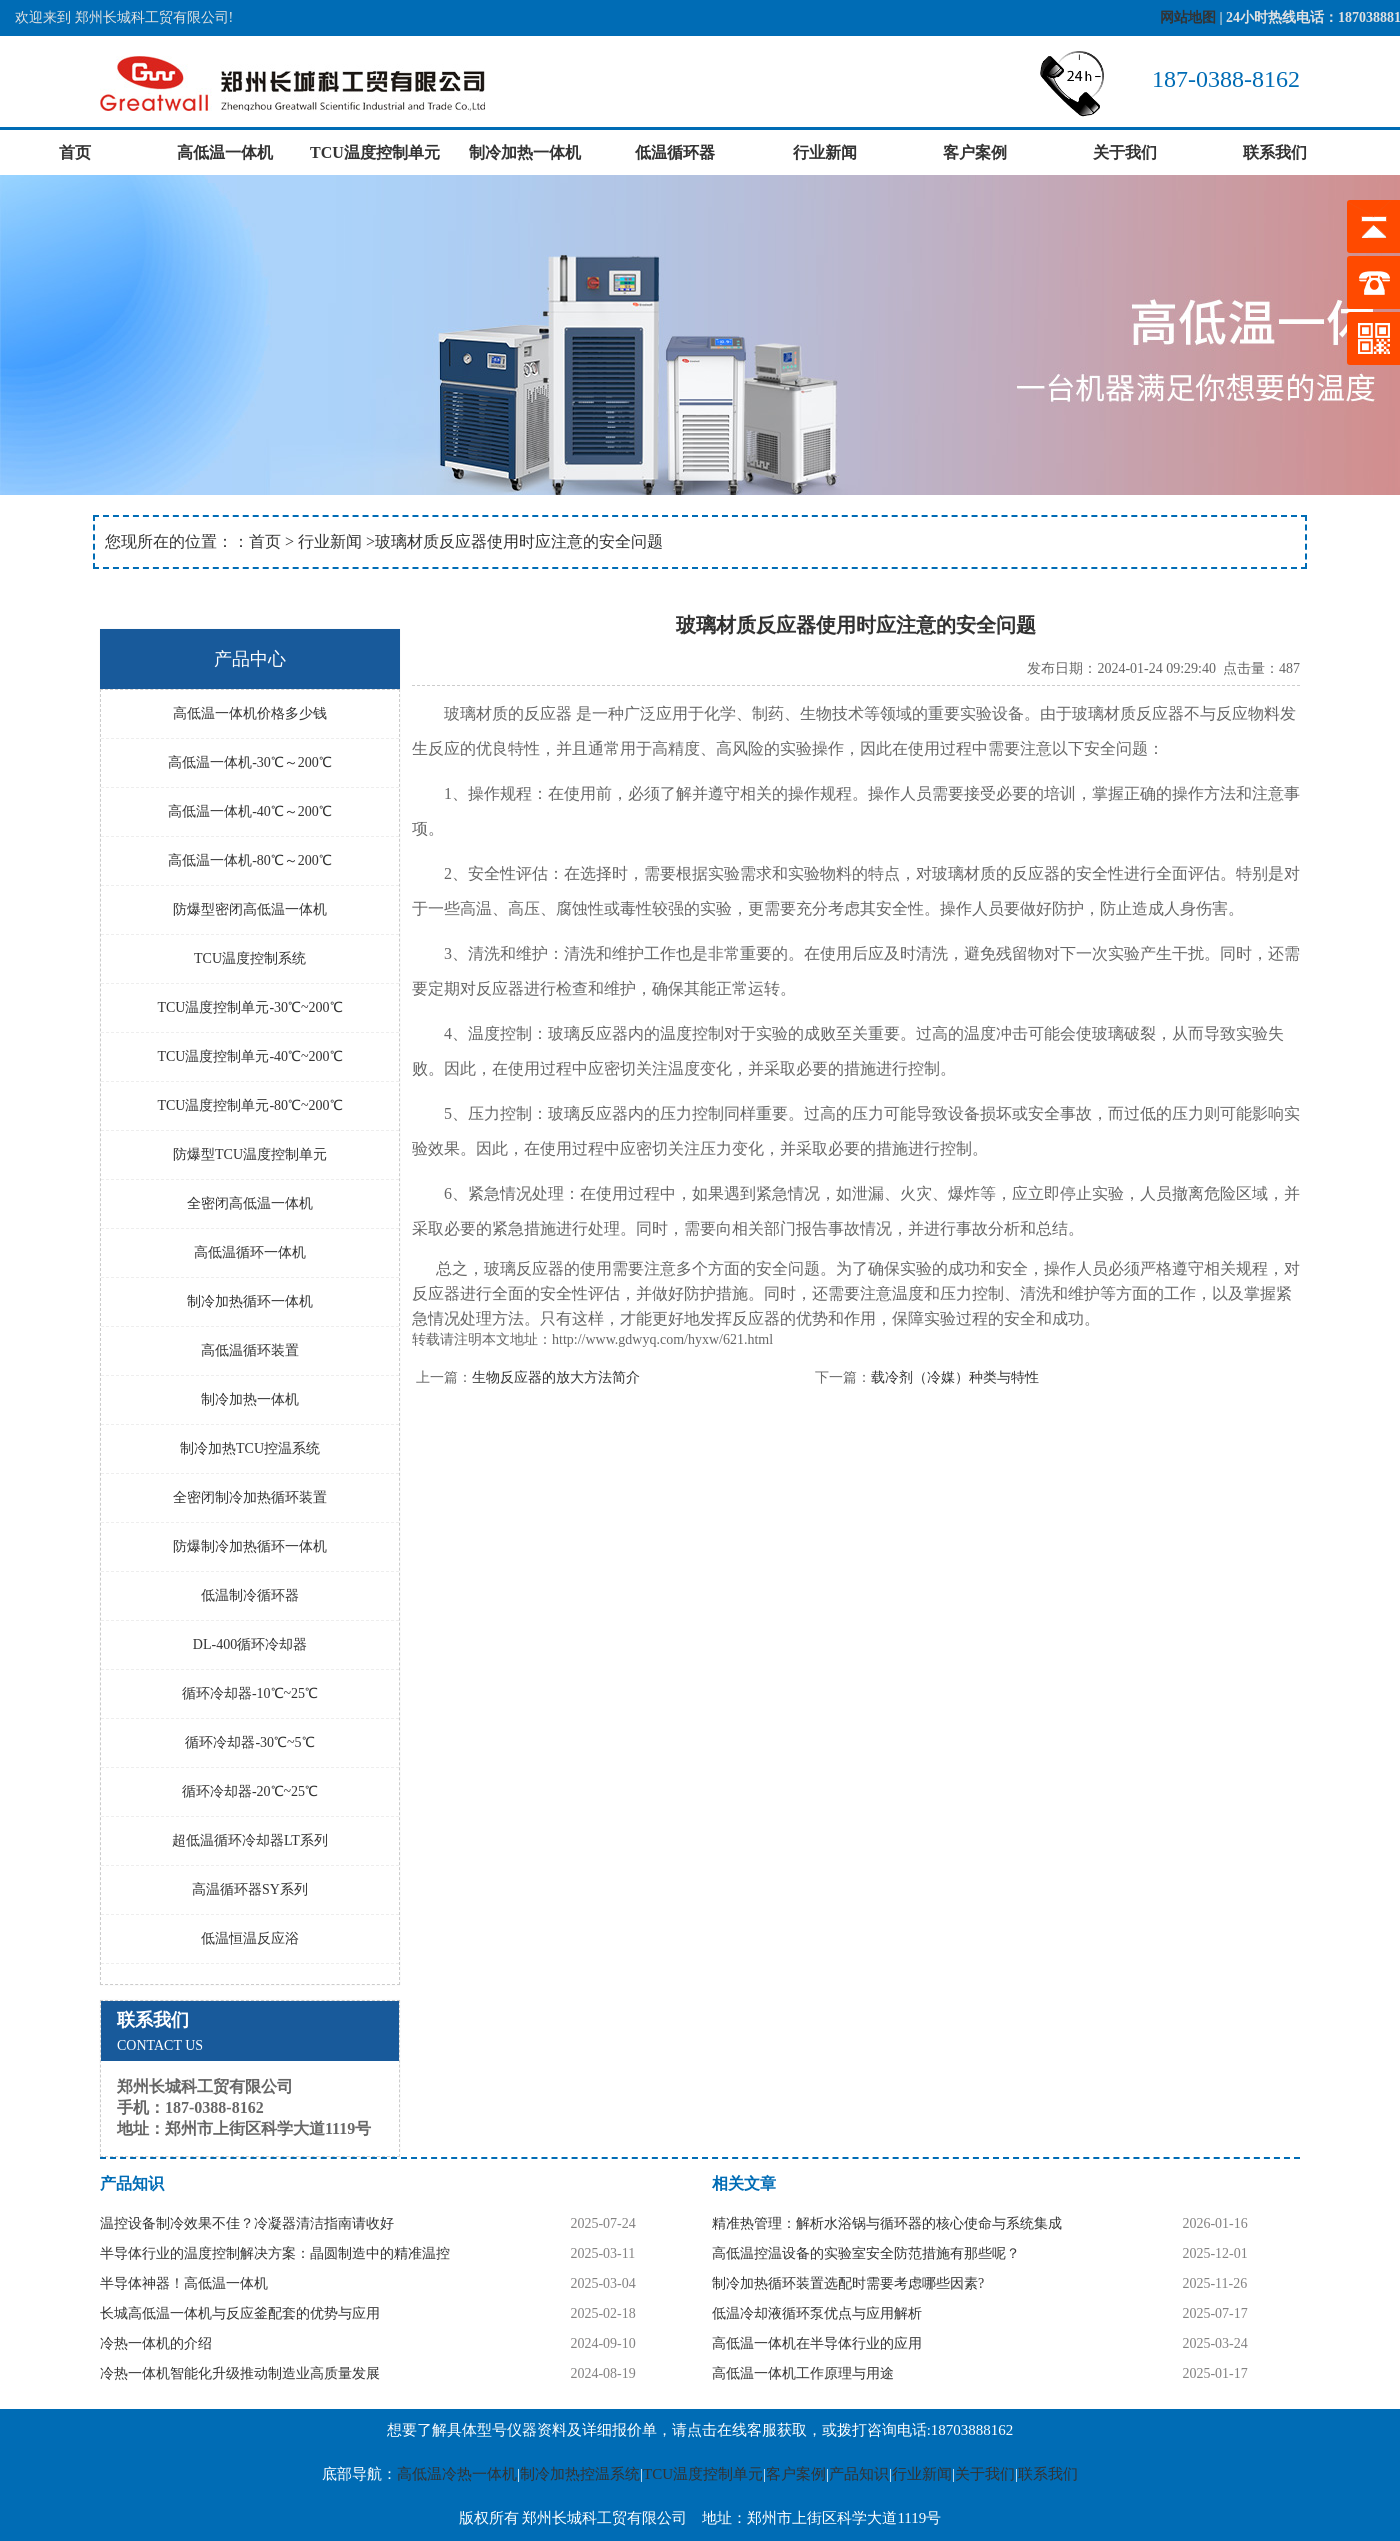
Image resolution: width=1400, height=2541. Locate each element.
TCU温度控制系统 (250, 958)
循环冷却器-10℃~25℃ (250, 1693)
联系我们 (1275, 152)
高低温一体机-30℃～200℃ (250, 762)
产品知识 (859, 2474)
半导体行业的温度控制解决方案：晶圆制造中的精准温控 (275, 2253)
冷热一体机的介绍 (156, 2343)
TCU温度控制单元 (375, 152)
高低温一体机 (225, 152)
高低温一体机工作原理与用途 (803, 2373)
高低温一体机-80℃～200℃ (250, 860)
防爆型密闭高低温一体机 (250, 909)
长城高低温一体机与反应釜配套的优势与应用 (240, 2313)
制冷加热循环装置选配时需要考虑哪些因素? (848, 2283)
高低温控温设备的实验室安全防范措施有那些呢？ (866, 2253)
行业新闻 (825, 152)
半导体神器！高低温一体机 (184, 2283)
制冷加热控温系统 (580, 2474)
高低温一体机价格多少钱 (250, 713)
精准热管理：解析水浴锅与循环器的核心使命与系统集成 (887, 2223)
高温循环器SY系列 (250, 1889)
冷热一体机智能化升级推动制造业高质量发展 (240, 2373)
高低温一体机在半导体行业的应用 (817, 2343)
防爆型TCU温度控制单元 (250, 1154)
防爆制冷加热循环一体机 (250, 1546)
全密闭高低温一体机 (250, 1203)
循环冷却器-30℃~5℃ (249, 1742)
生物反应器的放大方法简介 (556, 1377)
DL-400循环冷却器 (250, 1644)
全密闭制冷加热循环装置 (250, 1497)
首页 (75, 152)
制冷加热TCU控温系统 (250, 1448)
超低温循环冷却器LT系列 (250, 1840)
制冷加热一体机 (525, 152)
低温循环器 (675, 152)
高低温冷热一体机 (457, 2474)
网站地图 (1188, 17)
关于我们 (1125, 152)
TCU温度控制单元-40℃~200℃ (249, 1056)
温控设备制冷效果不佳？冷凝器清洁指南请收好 (247, 2223)
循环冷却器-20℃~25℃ (250, 1791)
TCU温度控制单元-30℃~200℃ (249, 1007)
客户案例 (975, 152)
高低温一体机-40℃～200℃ (250, 811)
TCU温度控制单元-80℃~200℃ (249, 1105)
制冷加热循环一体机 (250, 1301)
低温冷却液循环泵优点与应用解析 (817, 2313)
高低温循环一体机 (250, 1252)
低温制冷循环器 (250, 1595)
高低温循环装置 (250, 1350)
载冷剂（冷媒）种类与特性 (955, 1377)
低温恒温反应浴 (250, 1938)
